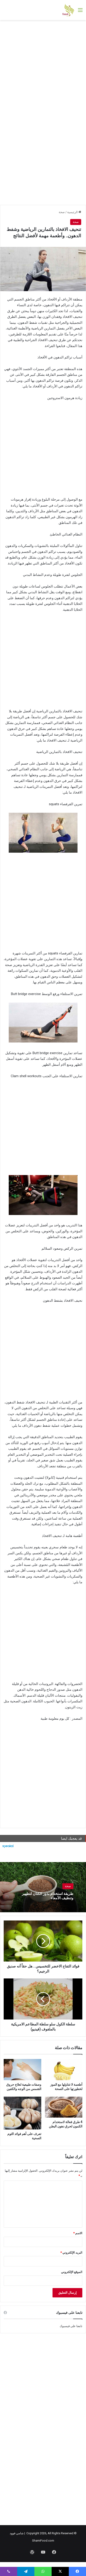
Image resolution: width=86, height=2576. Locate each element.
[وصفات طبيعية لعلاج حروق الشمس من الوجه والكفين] (22, 2069)
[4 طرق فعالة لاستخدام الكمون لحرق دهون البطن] (64, 2107)
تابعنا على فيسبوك (71, 2326)
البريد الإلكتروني (71, 2252)
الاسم (77, 2233)
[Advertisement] (43, 67)
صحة (62, 212)
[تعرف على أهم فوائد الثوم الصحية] (22, 2113)
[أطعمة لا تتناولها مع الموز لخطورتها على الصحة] (64, 2069)
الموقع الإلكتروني (71, 2272)
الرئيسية (74, 212)
